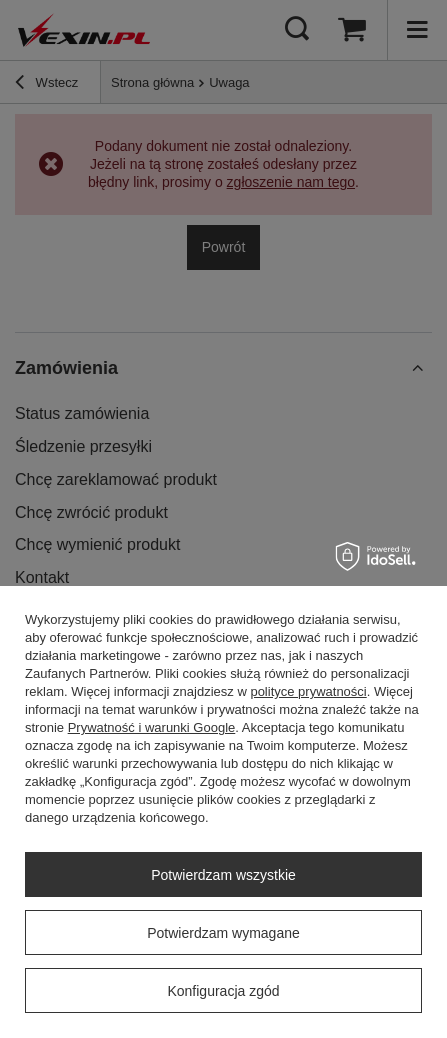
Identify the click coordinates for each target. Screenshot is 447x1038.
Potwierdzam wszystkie (223, 875)
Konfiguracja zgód (223, 991)
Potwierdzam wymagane (223, 933)
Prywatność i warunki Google (152, 727)
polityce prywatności (308, 691)
